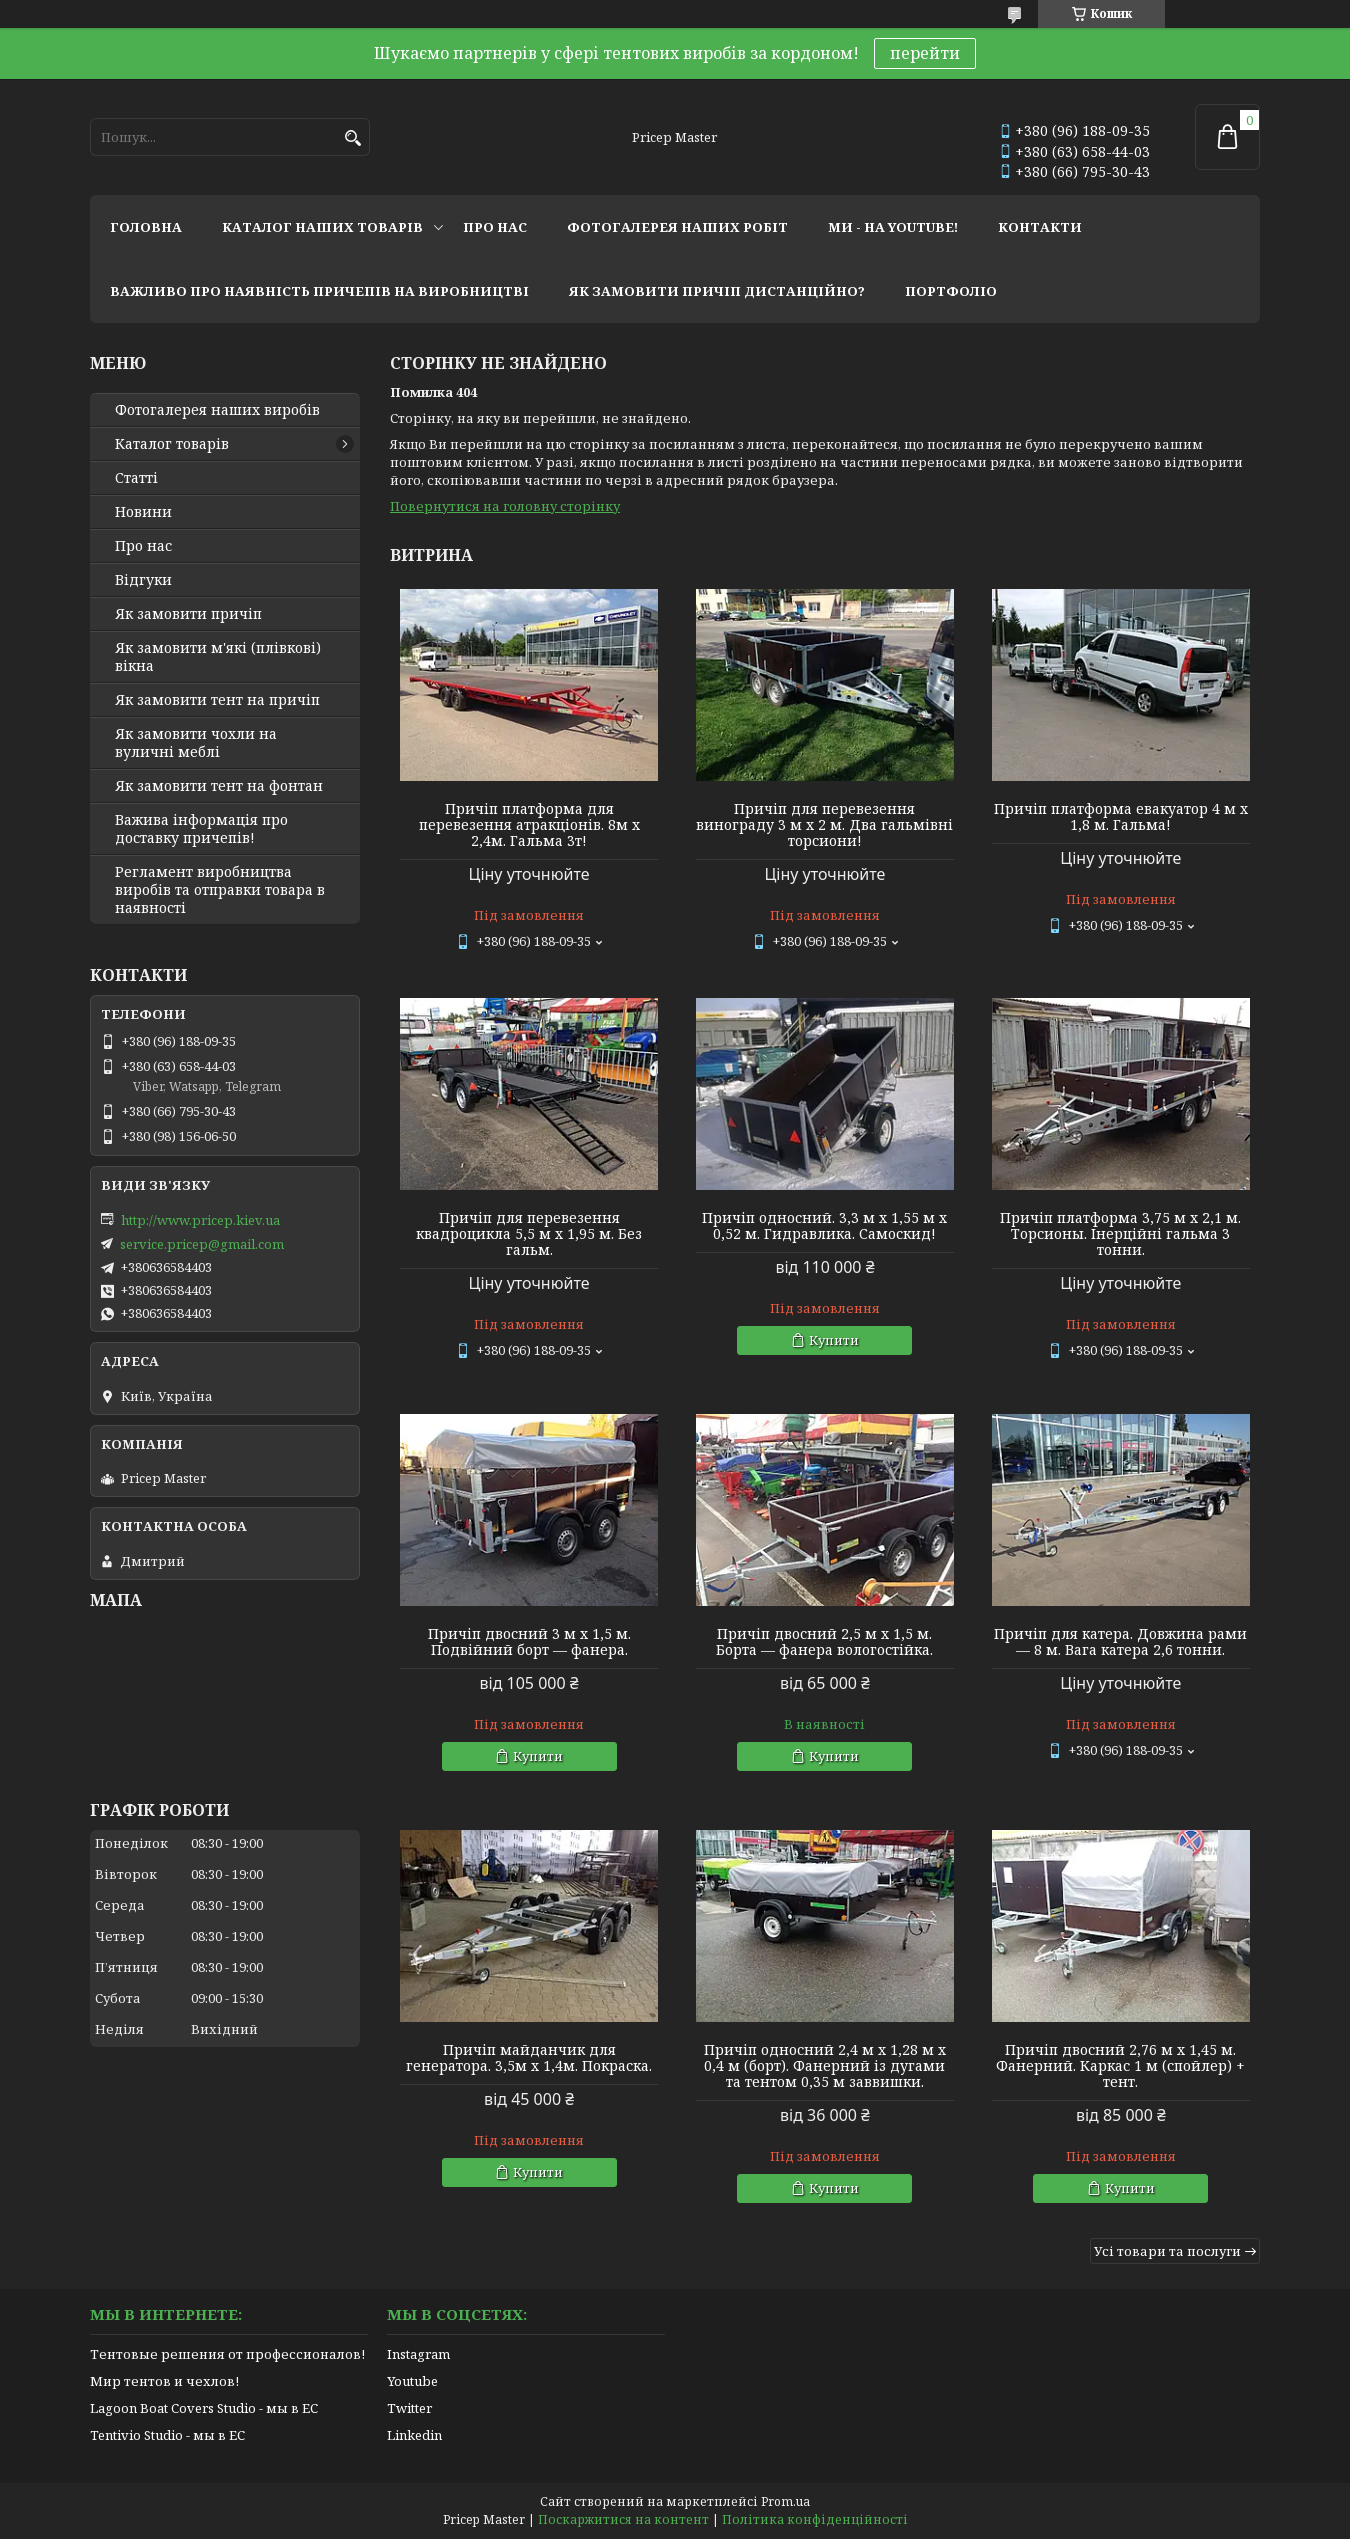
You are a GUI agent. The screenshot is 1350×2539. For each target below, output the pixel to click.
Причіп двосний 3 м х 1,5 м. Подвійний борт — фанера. (529, 1642)
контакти (1040, 227)
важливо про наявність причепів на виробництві (319, 291)
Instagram (418, 2354)
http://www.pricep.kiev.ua (200, 1220)
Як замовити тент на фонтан (219, 786)
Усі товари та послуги (1167, 2251)
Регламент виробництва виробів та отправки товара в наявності (220, 890)
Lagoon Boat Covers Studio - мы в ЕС (204, 2408)
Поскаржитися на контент (623, 2519)
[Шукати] (352, 138)
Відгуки (143, 580)
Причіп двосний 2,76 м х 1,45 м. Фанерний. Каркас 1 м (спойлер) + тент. (1120, 2066)
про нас (495, 227)
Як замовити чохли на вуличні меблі (196, 743)
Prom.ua (785, 2501)
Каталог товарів (172, 444)
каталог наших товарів (322, 227)
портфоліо (951, 291)
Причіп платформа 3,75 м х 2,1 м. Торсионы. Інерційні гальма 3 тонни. (1120, 1234)
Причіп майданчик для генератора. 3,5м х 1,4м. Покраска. (529, 2058)
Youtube (412, 2381)
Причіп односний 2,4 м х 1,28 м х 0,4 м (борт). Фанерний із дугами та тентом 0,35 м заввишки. (825, 2066)
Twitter (409, 2408)
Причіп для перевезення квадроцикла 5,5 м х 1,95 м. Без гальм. (529, 1234)
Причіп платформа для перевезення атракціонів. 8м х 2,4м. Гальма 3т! (529, 825)
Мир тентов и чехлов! (164, 2381)
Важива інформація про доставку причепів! (201, 829)
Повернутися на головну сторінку (505, 506)
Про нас (143, 546)
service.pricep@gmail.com (202, 1244)
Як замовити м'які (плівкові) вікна (218, 657)
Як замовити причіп (188, 614)
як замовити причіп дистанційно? (717, 291)
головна (146, 227)
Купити (834, 1340)
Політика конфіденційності (815, 2519)
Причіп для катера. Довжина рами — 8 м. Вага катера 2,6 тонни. (1120, 1642)
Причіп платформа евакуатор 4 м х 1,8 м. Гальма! (1121, 817)
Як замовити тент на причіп (217, 700)
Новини (143, 512)
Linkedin (414, 2435)
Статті (136, 478)
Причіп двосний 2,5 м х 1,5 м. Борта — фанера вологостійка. (824, 1642)
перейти (925, 53)
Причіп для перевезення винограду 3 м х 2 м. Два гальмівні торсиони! (824, 825)
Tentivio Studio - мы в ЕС (167, 2435)
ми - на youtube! (893, 227)
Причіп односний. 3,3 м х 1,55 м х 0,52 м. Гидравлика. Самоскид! (824, 1226)
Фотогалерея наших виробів (217, 410)
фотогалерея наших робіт (677, 227)
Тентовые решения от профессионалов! (227, 2354)
